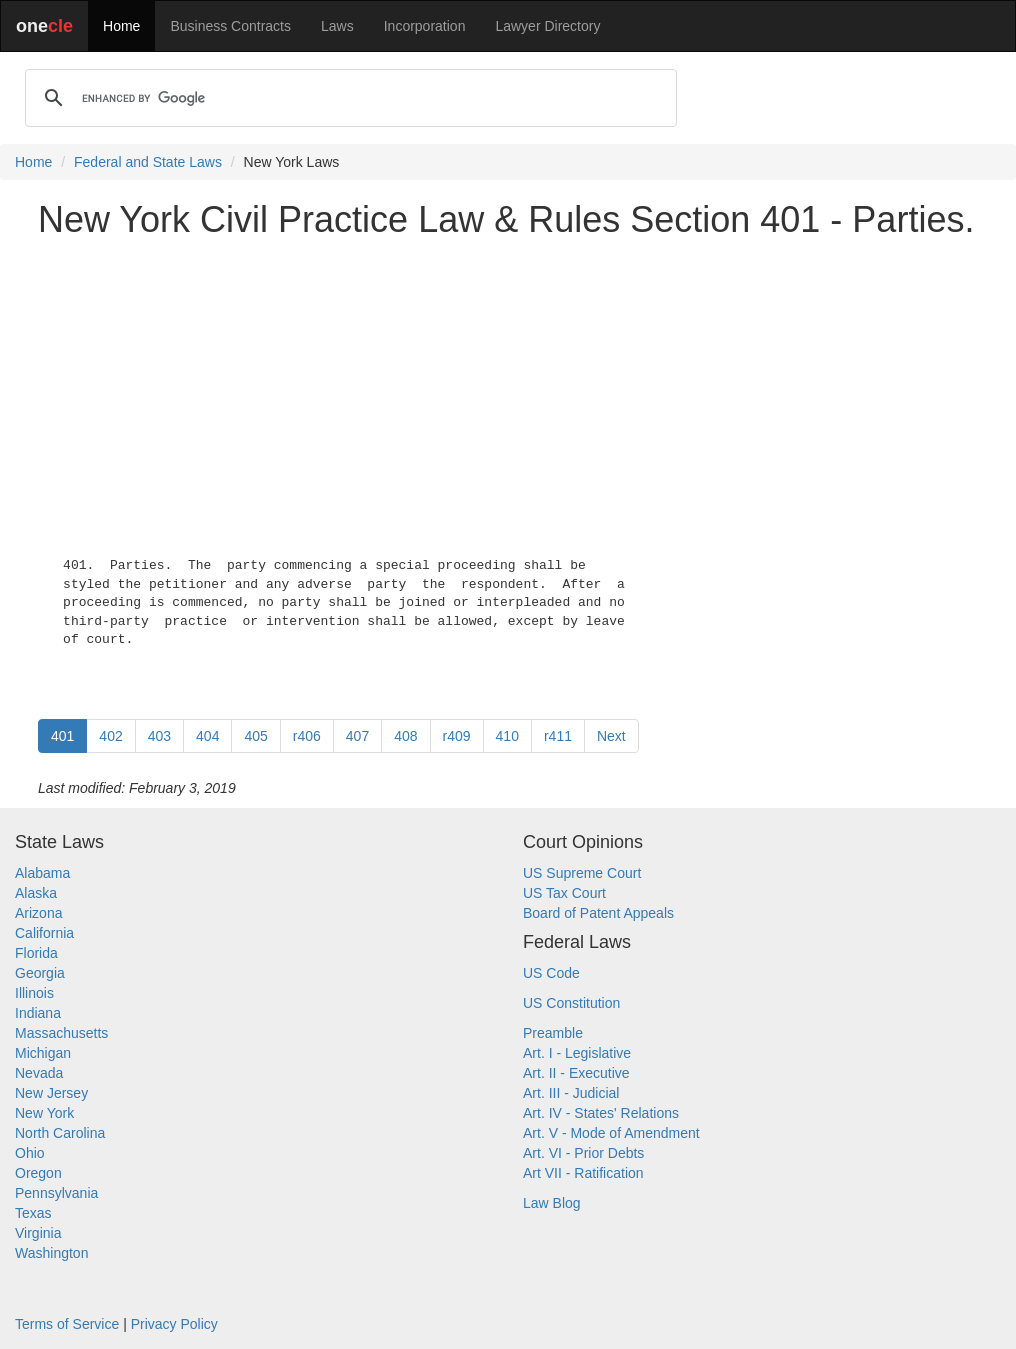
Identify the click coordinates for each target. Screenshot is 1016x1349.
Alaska (36, 893)
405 (255, 736)
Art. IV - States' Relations (601, 1113)
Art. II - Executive (576, 1073)
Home (121, 26)
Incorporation (425, 26)
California (44, 933)
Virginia (38, 1233)
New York (44, 1113)
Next (611, 736)
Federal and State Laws (148, 162)
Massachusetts (61, 1033)
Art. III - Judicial (571, 1093)
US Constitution (571, 1003)
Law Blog (552, 1203)
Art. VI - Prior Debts (583, 1153)
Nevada (39, 1073)
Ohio (30, 1153)
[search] (348, 98)
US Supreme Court (582, 873)
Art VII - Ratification (583, 1173)
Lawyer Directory (547, 26)
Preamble (553, 1033)
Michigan (43, 1053)
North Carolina (60, 1133)
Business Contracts (230, 26)
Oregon (38, 1173)
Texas (33, 1213)
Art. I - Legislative (577, 1053)
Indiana (38, 1013)
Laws (337, 26)
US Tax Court (564, 893)
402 (110, 736)
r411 (558, 736)
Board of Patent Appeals (598, 913)
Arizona (38, 913)
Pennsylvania (56, 1193)
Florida (36, 953)
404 (207, 736)
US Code (551, 973)
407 (357, 736)
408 (405, 736)
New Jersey (51, 1093)
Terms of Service (67, 1324)
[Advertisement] (508, 394)
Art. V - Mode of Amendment (611, 1133)
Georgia (40, 973)
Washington (51, 1253)
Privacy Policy (174, 1324)
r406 (307, 736)
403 (159, 736)
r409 (457, 736)
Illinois (34, 993)
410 (507, 736)
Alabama (42, 873)
